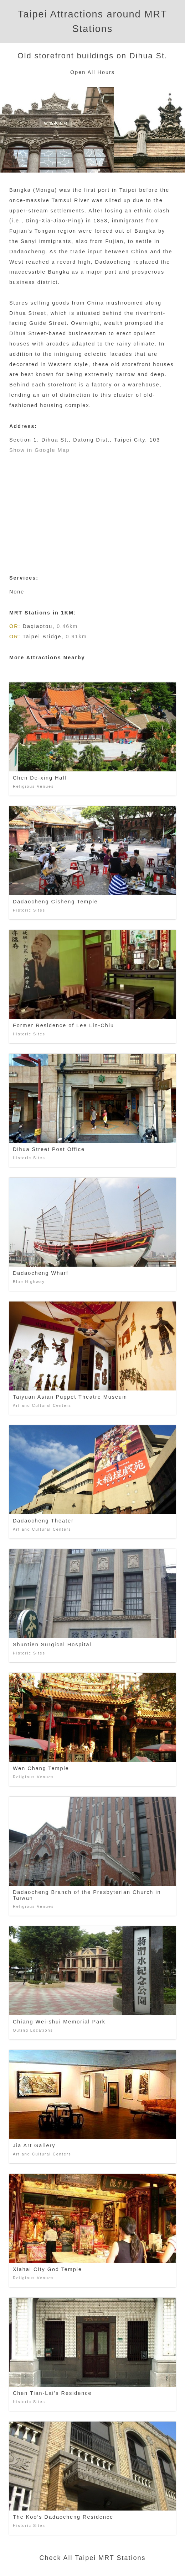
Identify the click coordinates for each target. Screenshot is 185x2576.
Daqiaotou (38, 626)
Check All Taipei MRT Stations (92, 2557)
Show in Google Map (39, 450)
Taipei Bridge (41, 636)
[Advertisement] (92, 509)
